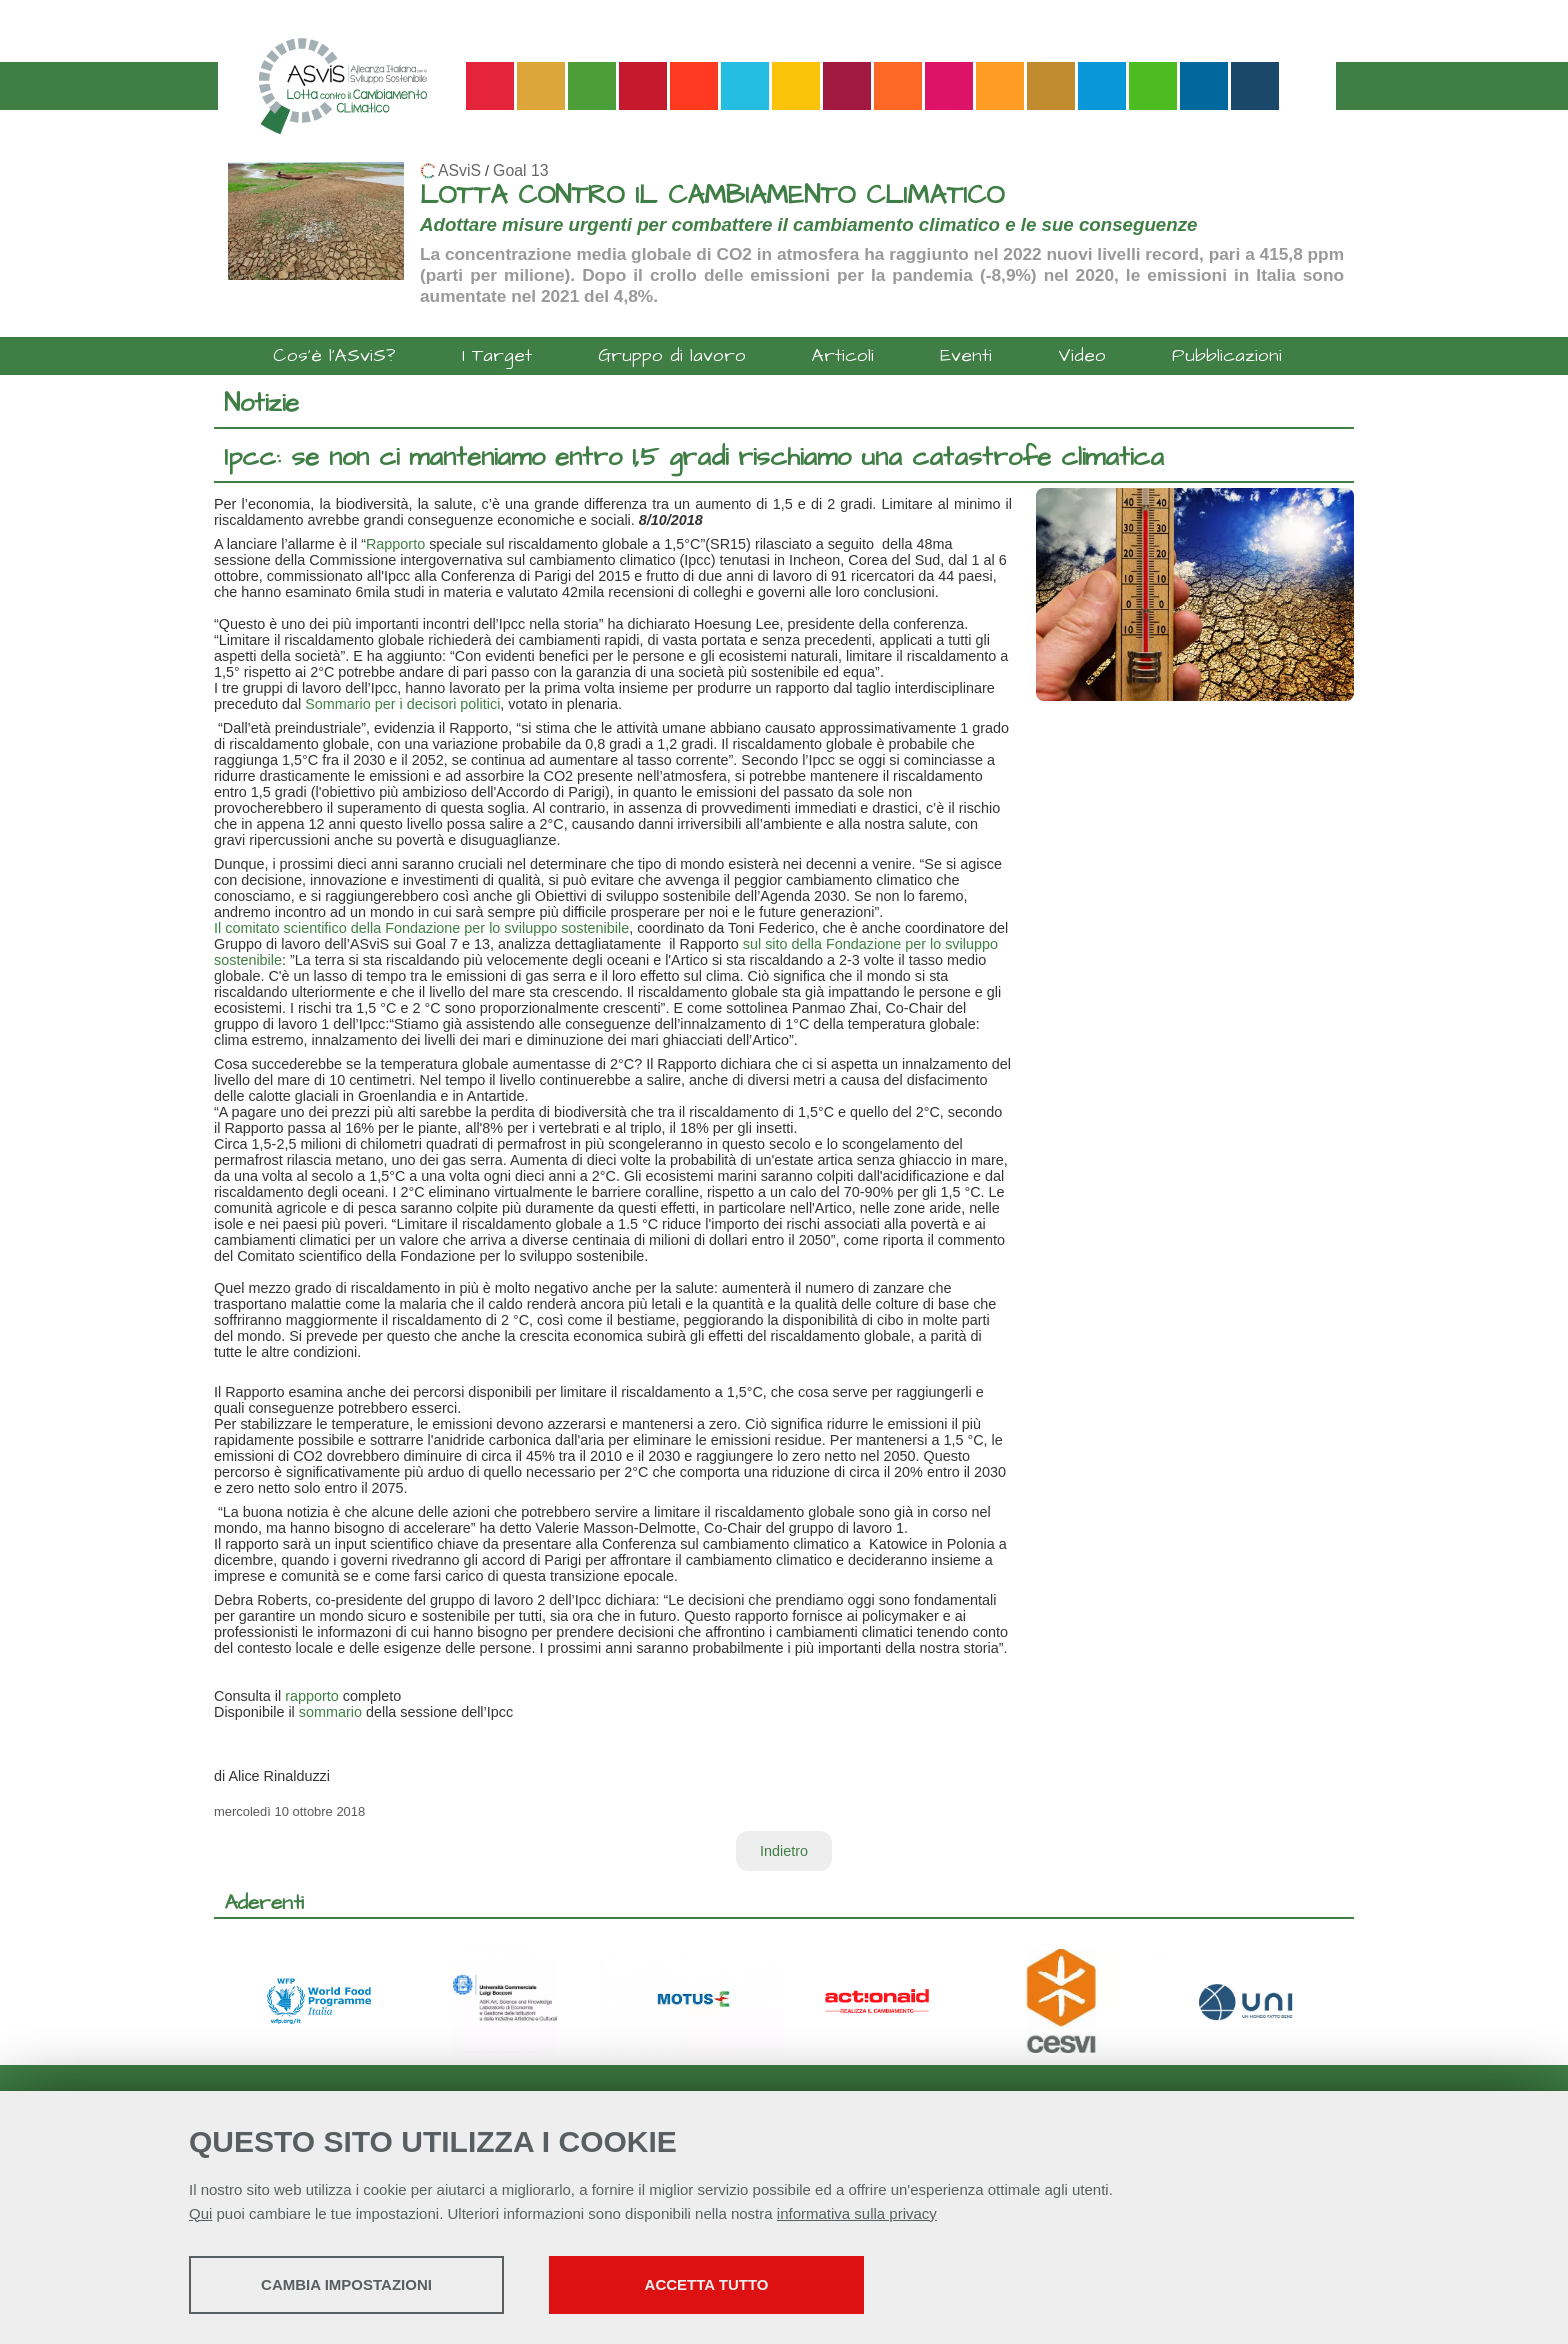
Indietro (784, 1851)
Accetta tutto (707, 2284)
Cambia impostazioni (346, 2284)
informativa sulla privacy (857, 2213)
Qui (200, 2213)
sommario (330, 1712)
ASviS (459, 170)
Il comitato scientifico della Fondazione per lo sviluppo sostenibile (421, 928)
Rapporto (395, 544)
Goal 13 (520, 170)
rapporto (312, 1696)
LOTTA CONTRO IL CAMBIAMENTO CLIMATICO (712, 195)
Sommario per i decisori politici (402, 704)
